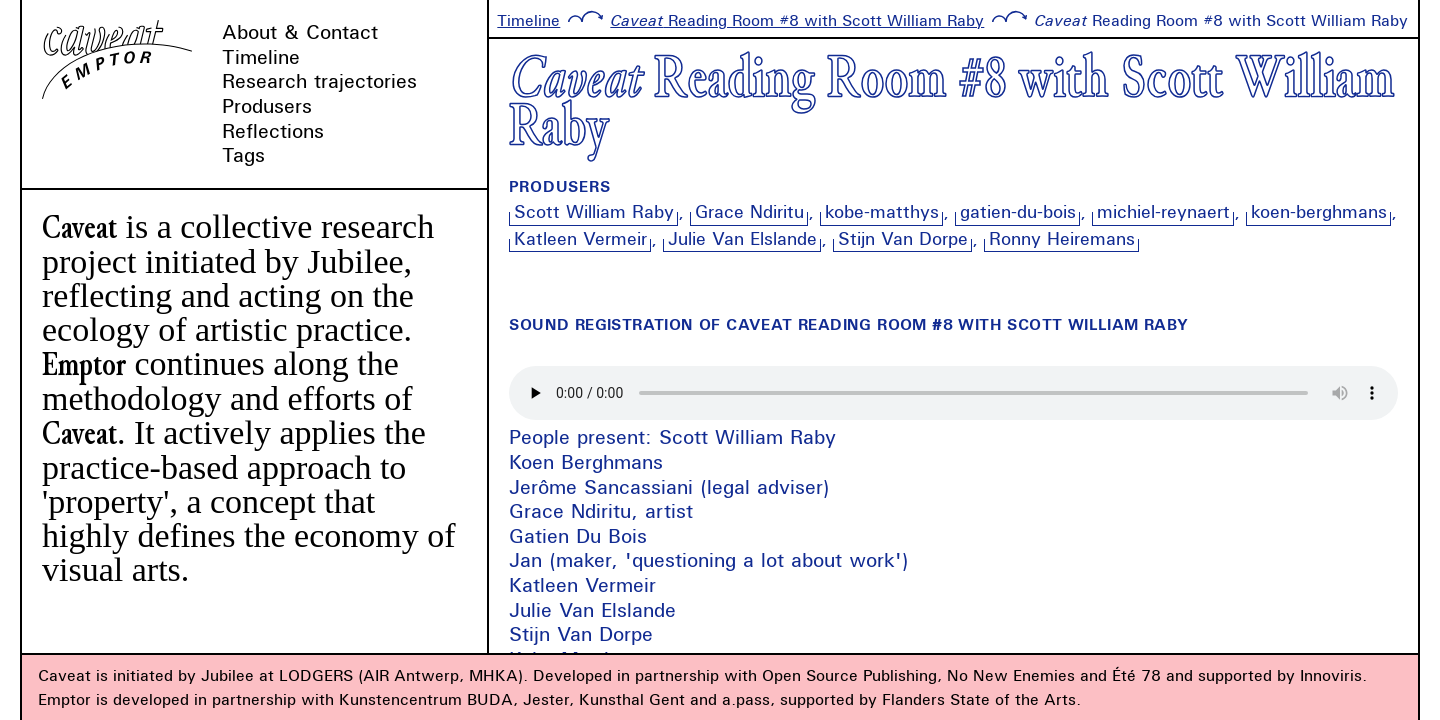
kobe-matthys (882, 211)
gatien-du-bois (1018, 211)
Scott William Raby (594, 211)
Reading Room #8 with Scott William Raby (797, 20)
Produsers (267, 105)
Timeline (261, 56)
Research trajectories (319, 80)
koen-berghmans (1319, 211)
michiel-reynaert (1163, 211)
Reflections (273, 130)
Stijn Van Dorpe (903, 238)
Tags (243, 154)
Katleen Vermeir (580, 238)
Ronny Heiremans (1062, 238)
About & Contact (300, 31)
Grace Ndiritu (749, 211)
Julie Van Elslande (742, 238)
